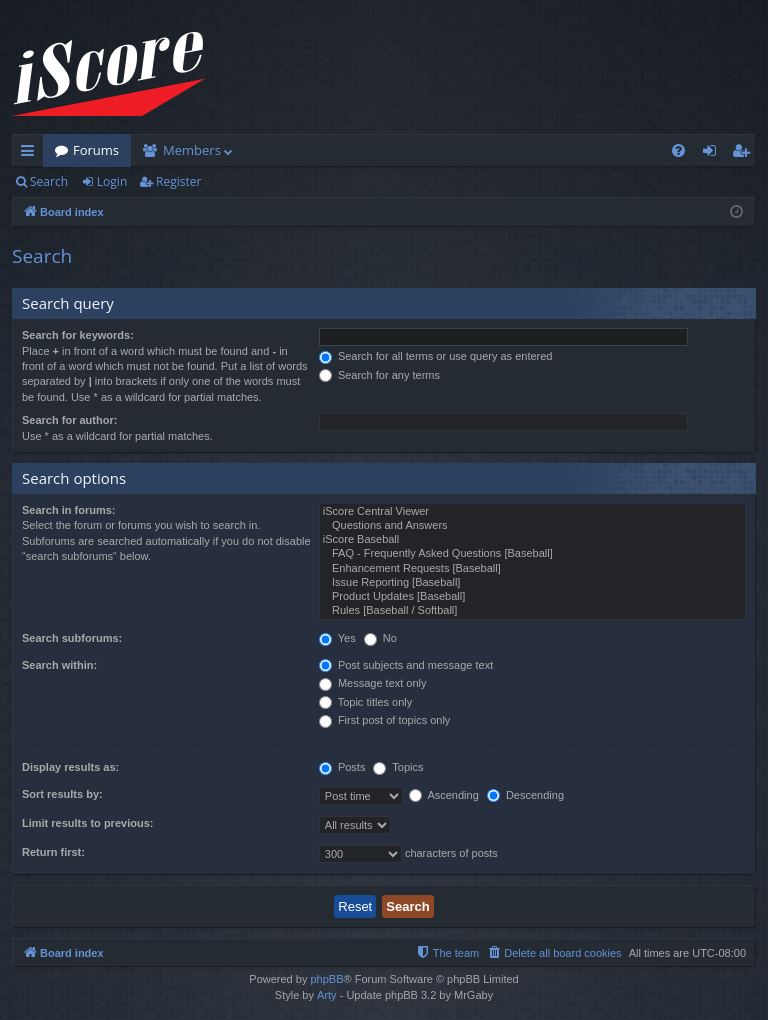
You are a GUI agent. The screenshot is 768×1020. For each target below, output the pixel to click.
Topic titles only (365, 702)
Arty (327, 995)
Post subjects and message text (406, 665)
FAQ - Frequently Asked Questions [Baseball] (532, 554)
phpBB (326, 979)
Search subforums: (72, 638)
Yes (337, 638)
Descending (525, 795)
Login (112, 181)
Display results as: (70, 767)
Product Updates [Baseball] (532, 597)
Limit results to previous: (87, 823)
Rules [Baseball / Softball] (532, 611)
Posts (342, 767)
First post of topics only (385, 720)
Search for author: (69, 420)
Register (178, 181)
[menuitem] (678, 150)
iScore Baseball (532, 540)
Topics (398, 767)
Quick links (31, 154)
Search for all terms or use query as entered (436, 356)
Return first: (53, 852)
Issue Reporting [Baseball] (532, 583)
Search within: (59, 665)
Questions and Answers (532, 526)
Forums (96, 150)
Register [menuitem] (745, 154)
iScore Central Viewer (532, 512)
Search (49, 181)
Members (192, 150)
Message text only (373, 683)
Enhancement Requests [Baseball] (532, 569)
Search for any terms (379, 375)
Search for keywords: (78, 335)
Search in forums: (69, 510)
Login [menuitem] (713, 154)
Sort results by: (62, 794)
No (380, 638)
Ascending (444, 795)
